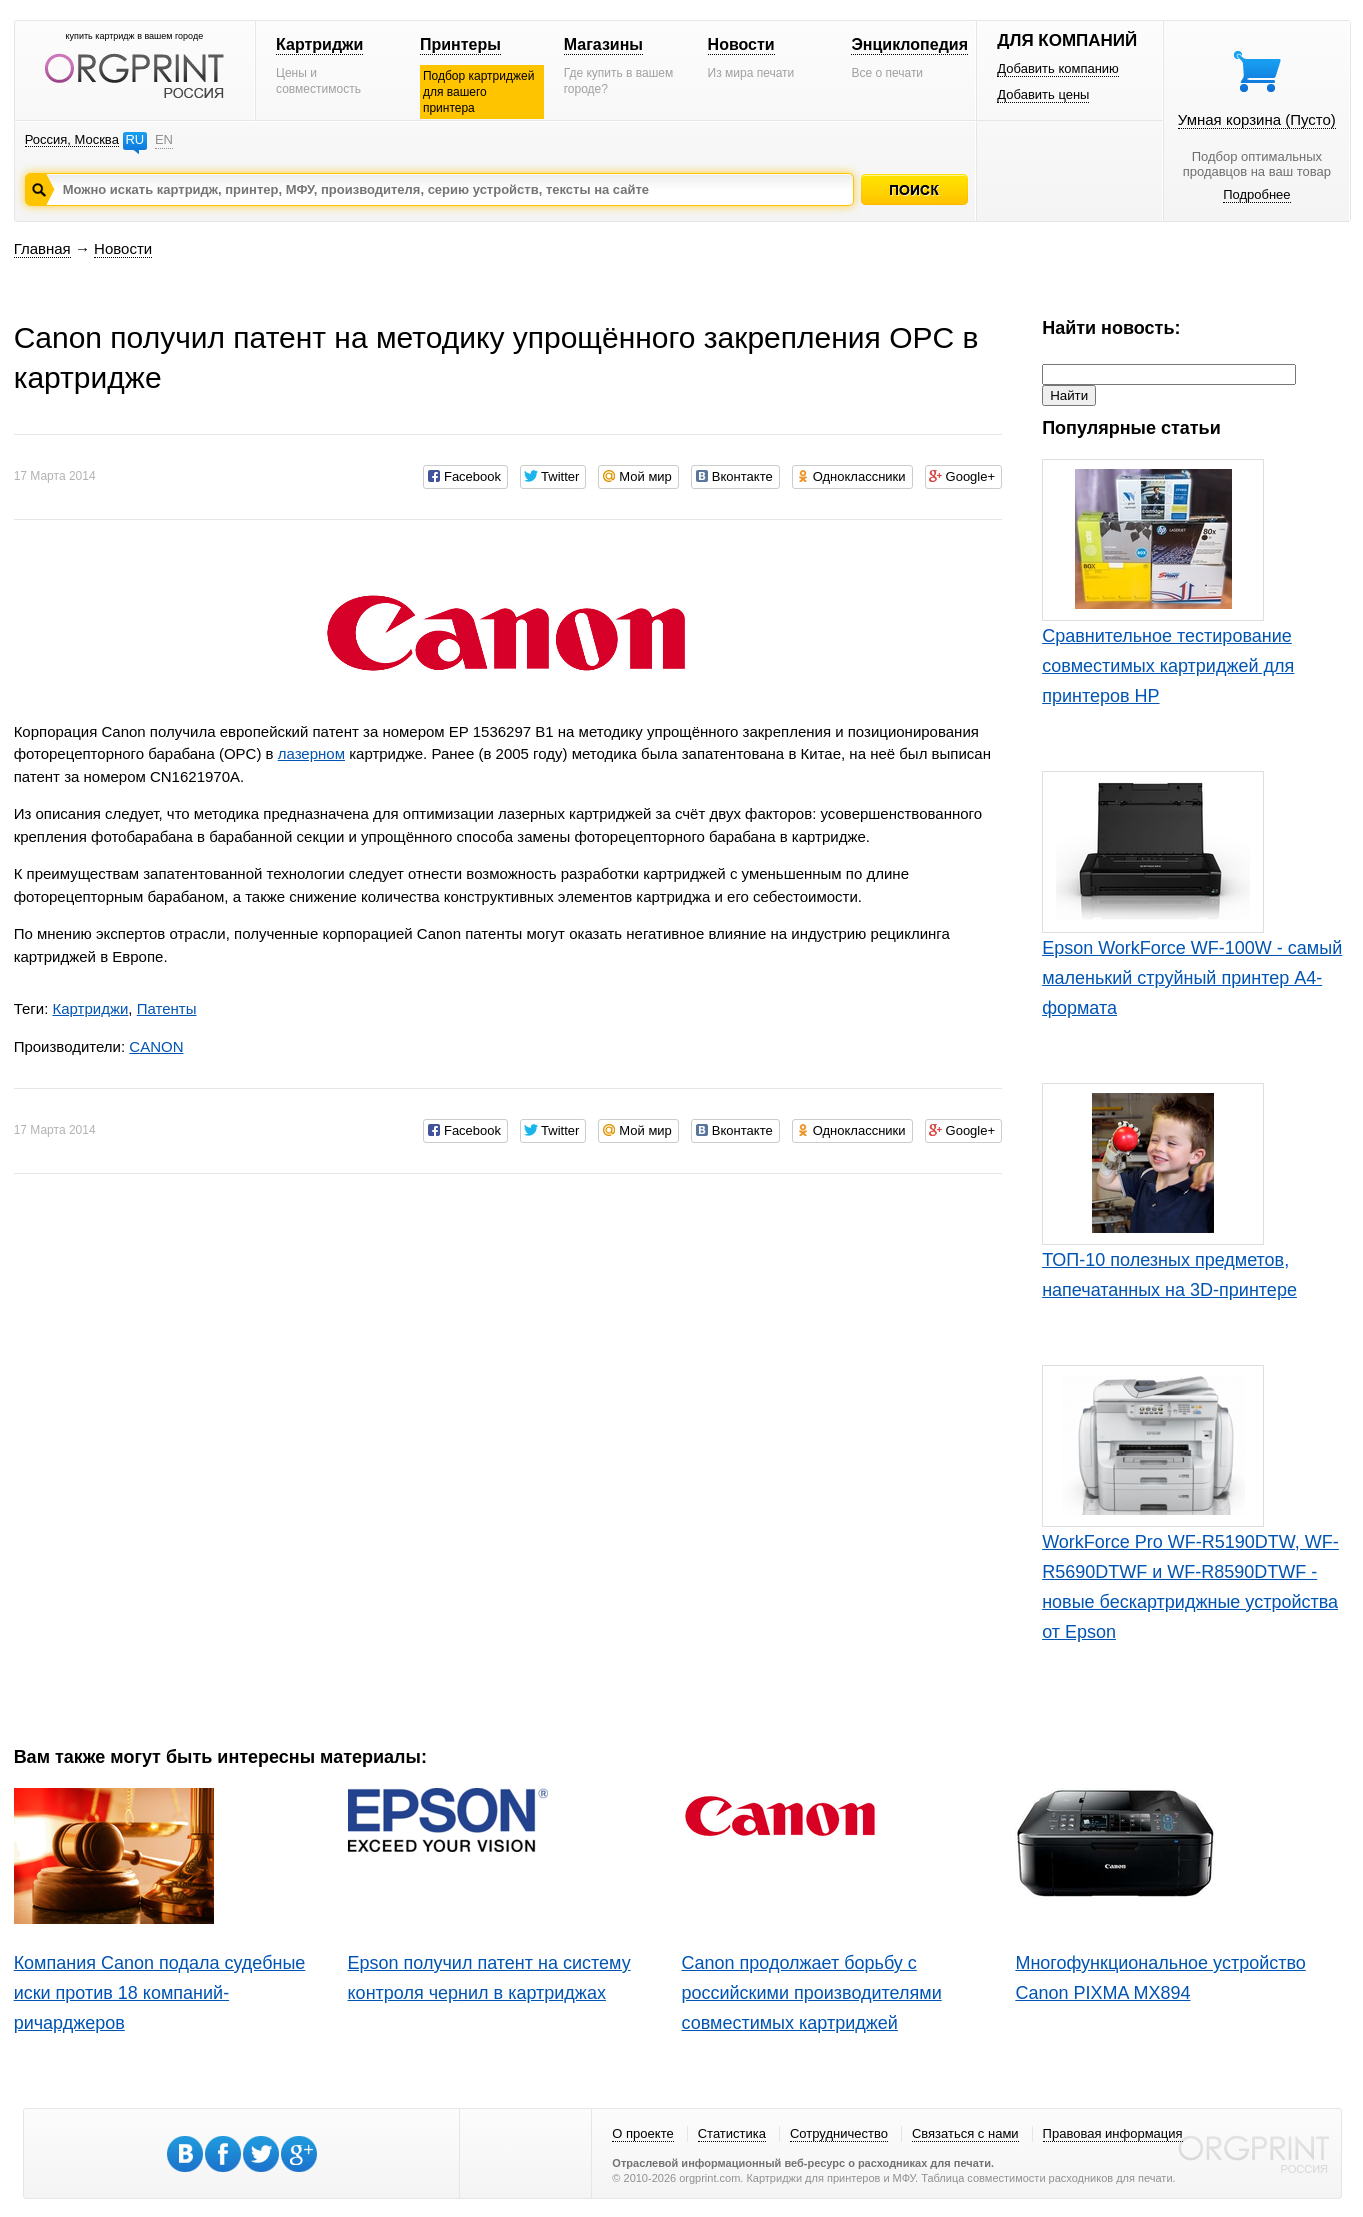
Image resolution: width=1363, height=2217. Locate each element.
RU (134, 139)
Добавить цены (1043, 94)
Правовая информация (1113, 2133)
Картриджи (319, 44)
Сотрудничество (839, 2133)
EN (164, 139)
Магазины (603, 44)
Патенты (167, 1008)
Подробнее (1256, 194)
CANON (156, 1046)
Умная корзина (1257, 119)
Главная (42, 248)
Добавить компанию (1058, 68)
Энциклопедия (909, 44)
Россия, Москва (72, 139)
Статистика (732, 2133)
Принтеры (460, 44)
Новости (741, 44)
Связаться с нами (965, 2133)
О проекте (642, 2133)
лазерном (311, 753)
